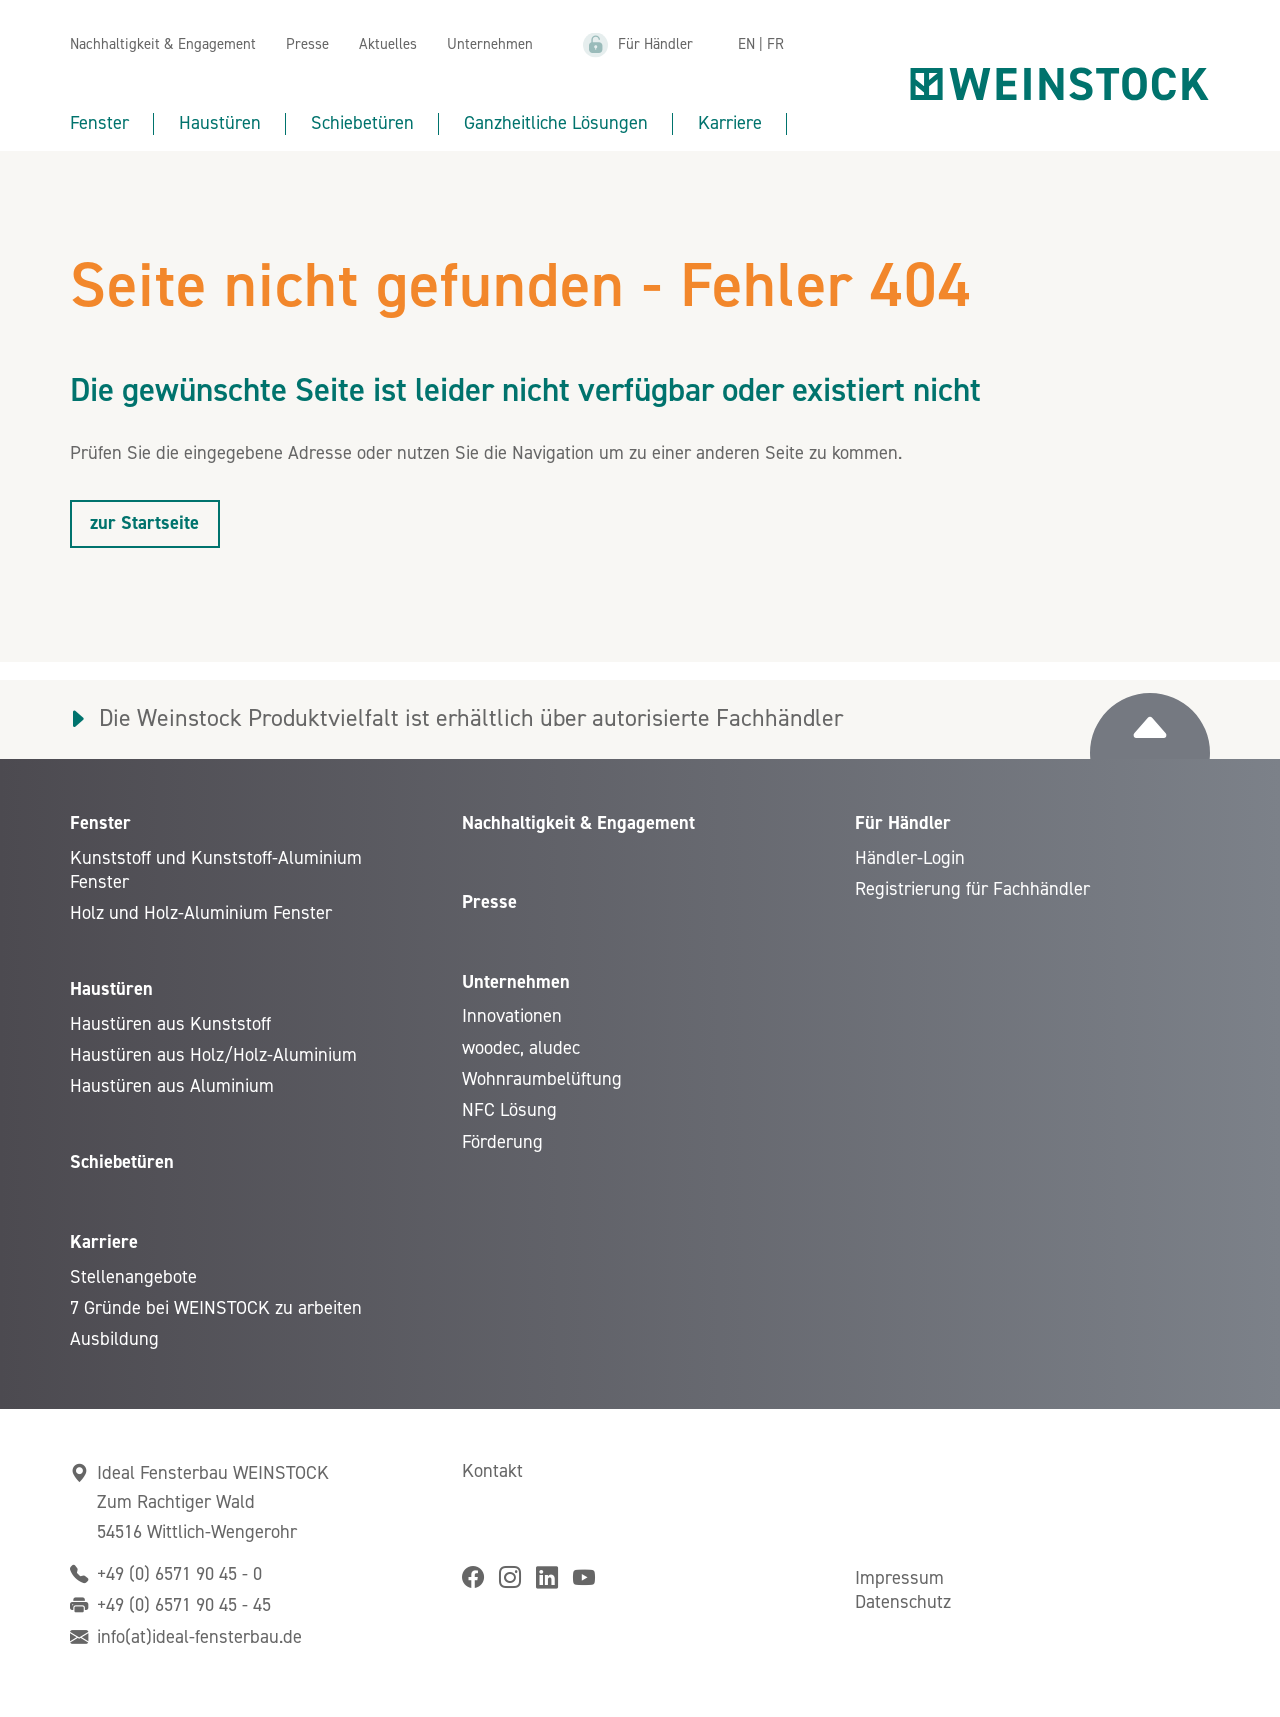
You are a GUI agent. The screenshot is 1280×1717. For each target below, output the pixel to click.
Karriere (730, 123)
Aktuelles (388, 44)
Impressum (899, 1578)
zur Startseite (144, 523)
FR (775, 44)
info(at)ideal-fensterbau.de (199, 1637)
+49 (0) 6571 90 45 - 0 (179, 1574)
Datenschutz (903, 1602)
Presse (307, 44)
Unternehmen (490, 44)
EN (746, 44)
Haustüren (220, 123)
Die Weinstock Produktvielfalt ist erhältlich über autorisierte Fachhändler (471, 718)
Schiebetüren (362, 123)
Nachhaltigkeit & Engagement (163, 44)
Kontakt (492, 1471)
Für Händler (655, 44)
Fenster (99, 123)
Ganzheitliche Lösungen (556, 123)
